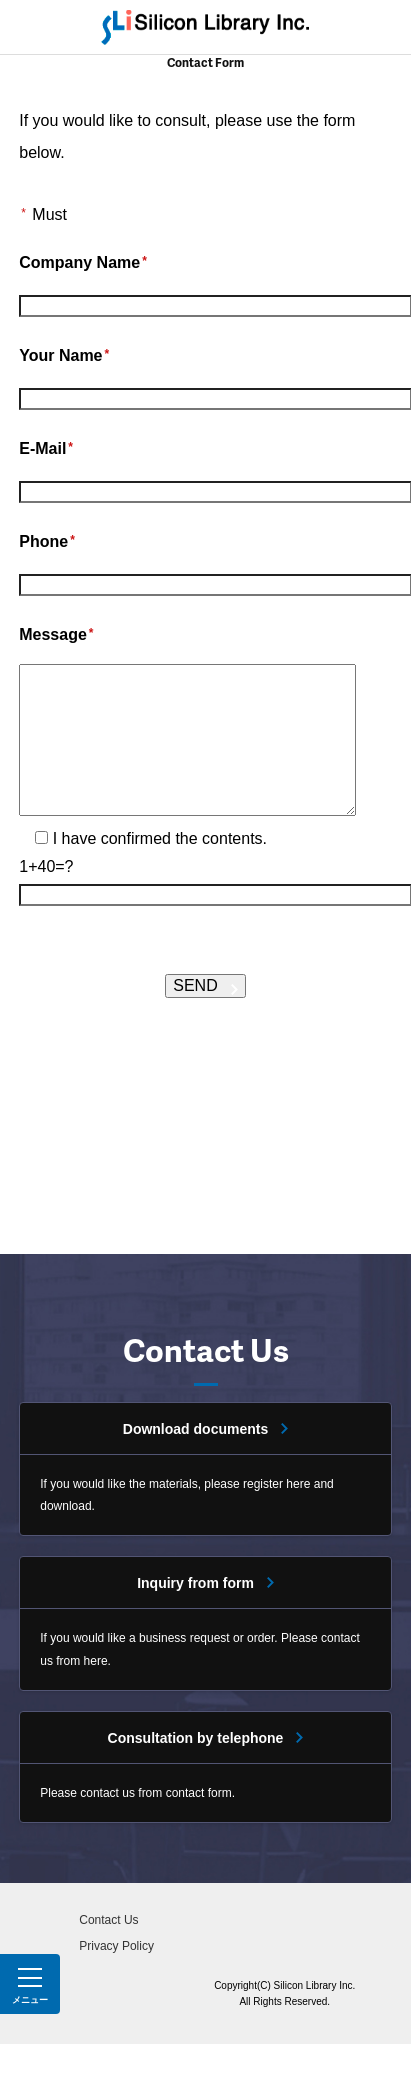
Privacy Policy (116, 1976)
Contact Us (108, 1950)
